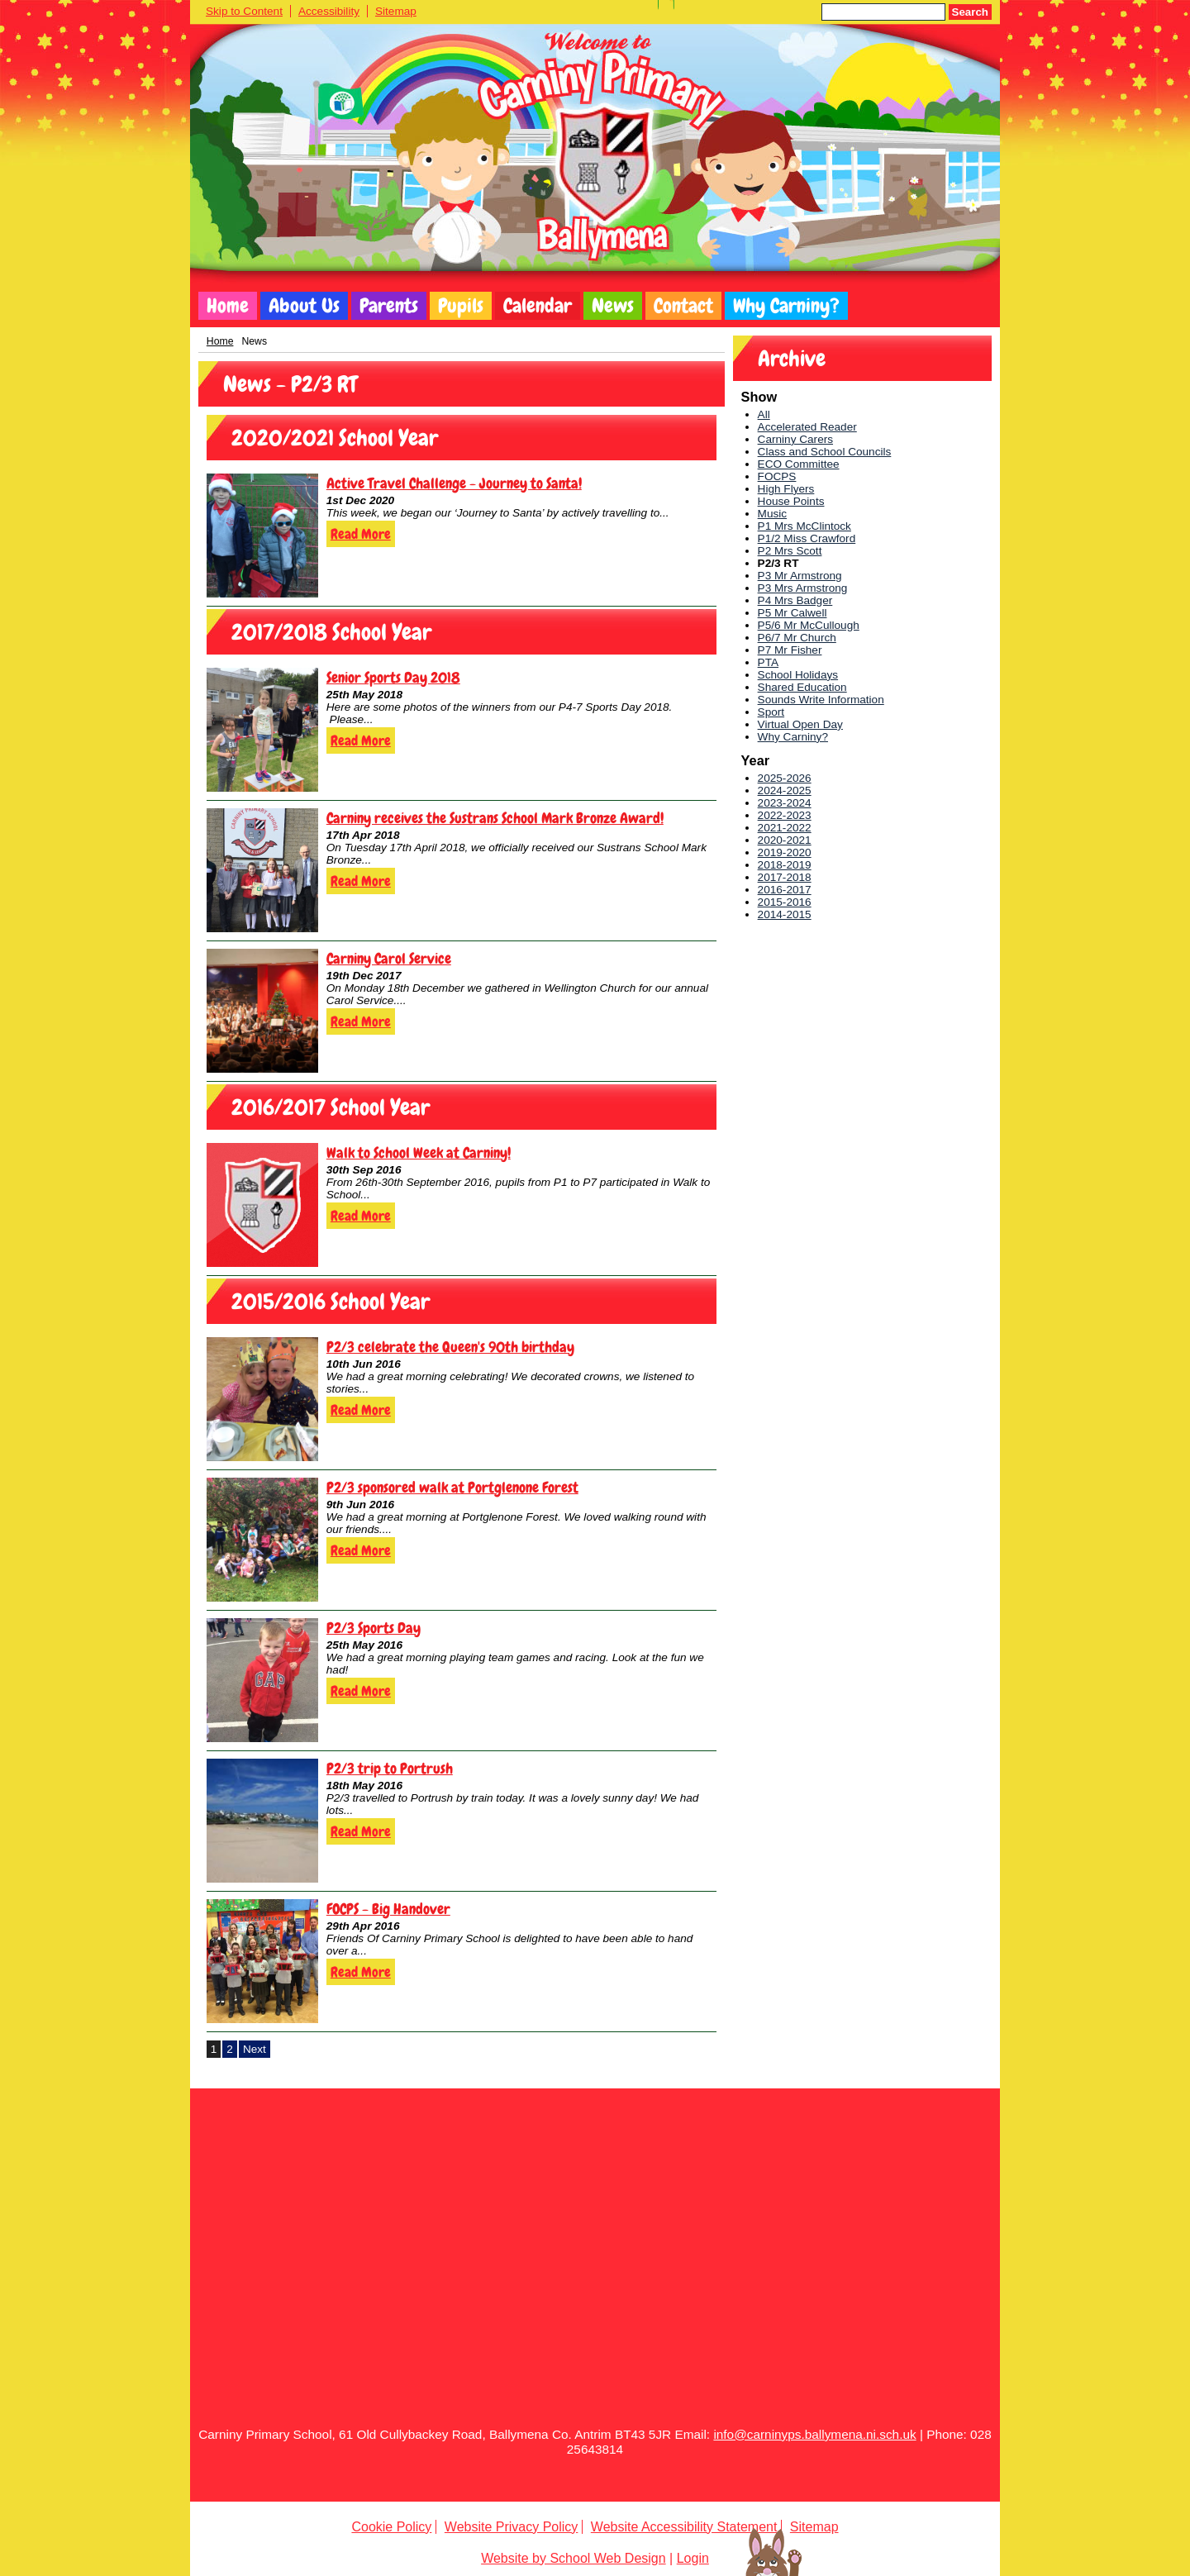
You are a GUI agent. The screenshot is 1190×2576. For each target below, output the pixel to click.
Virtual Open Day (800, 724)
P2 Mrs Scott (790, 551)
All (764, 414)
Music (773, 513)
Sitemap (395, 11)
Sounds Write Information (821, 699)
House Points (791, 501)
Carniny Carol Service (388, 958)
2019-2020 (785, 852)
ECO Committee (799, 464)
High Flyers (786, 489)
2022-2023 (785, 815)
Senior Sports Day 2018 (393, 677)
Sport (771, 712)
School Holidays (798, 675)
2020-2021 (785, 840)
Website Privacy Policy (511, 2527)
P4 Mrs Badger (795, 600)
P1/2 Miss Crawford (807, 538)
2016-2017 (785, 889)
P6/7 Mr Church (797, 637)
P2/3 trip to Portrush (389, 1768)
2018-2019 (785, 865)
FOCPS (777, 476)
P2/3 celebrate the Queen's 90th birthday (450, 1346)
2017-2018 (785, 877)
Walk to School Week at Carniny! (418, 1152)
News (613, 305)
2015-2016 (785, 902)
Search (970, 12)
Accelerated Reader (807, 427)
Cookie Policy (391, 2527)
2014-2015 (785, 914)
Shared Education (802, 687)
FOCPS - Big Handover (388, 1908)
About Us (304, 305)
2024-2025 (785, 790)
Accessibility (328, 11)
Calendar (537, 305)
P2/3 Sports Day (373, 1627)
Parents (388, 305)
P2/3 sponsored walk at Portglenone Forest (452, 1487)
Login (693, 2558)
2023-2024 (785, 803)
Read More (361, 534)
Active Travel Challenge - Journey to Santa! (454, 483)
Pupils (460, 305)
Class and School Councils (825, 451)
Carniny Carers (795, 439)
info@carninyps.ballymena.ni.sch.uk (814, 2434)
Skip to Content (244, 11)
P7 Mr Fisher (790, 650)
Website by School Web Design (573, 2558)
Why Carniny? (786, 305)
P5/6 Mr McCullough (808, 625)
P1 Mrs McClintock (804, 526)
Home (228, 305)
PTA (768, 662)
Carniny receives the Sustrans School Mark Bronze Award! (495, 817)
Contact (683, 305)
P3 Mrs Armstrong (803, 588)
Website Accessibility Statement (684, 2527)
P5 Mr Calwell (792, 613)
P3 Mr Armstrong (800, 575)
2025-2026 (785, 778)
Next (254, 2049)
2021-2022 (785, 827)
